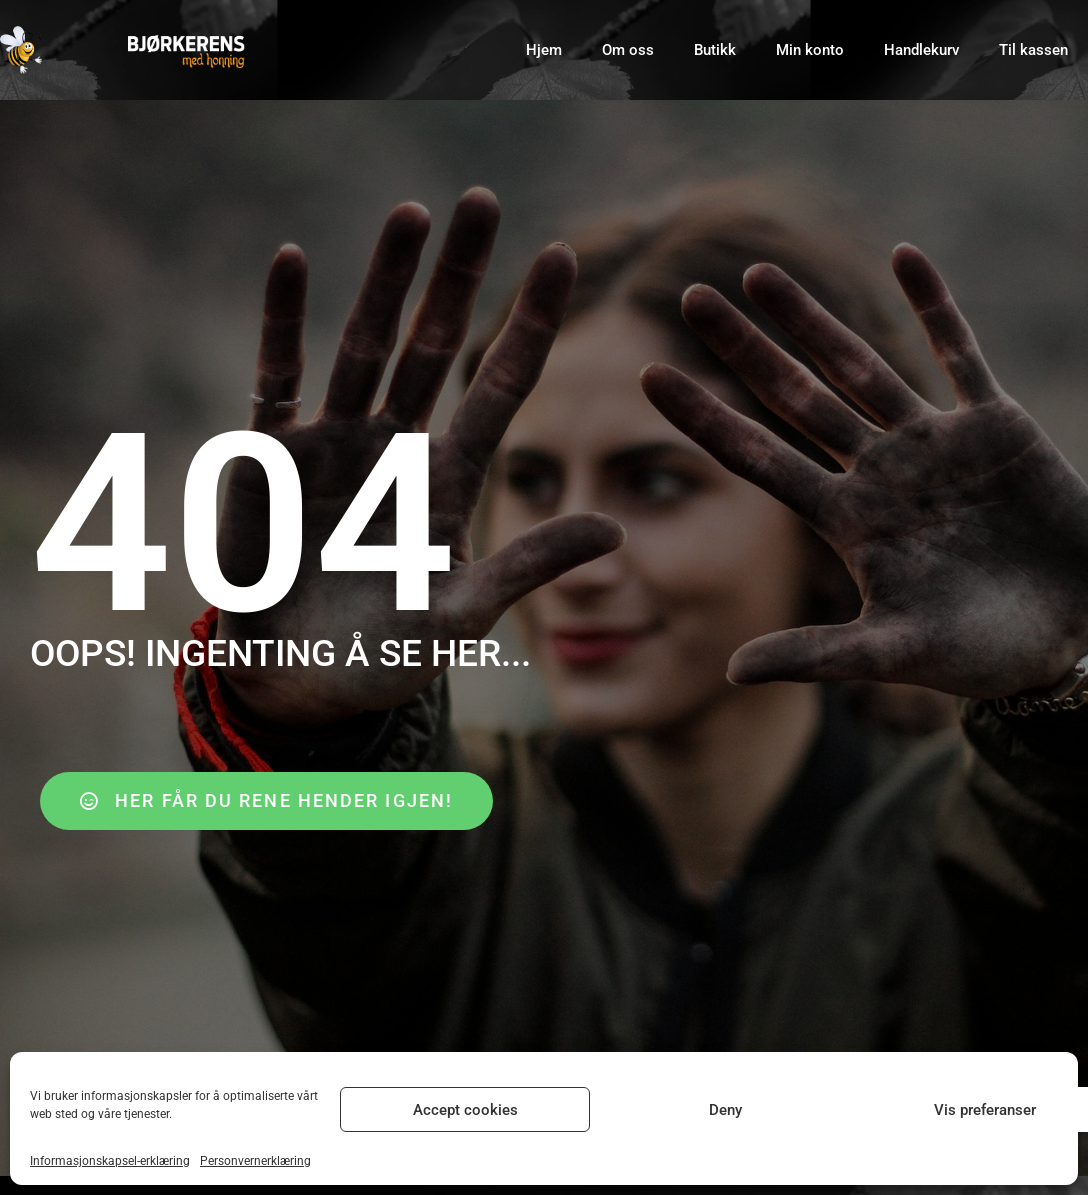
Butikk (715, 50)
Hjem (544, 50)
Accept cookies (465, 1110)
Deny (725, 1110)
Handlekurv (921, 50)
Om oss (628, 50)
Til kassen (1033, 50)
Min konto (810, 50)
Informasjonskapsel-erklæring (110, 1161)
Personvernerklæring (255, 1161)
